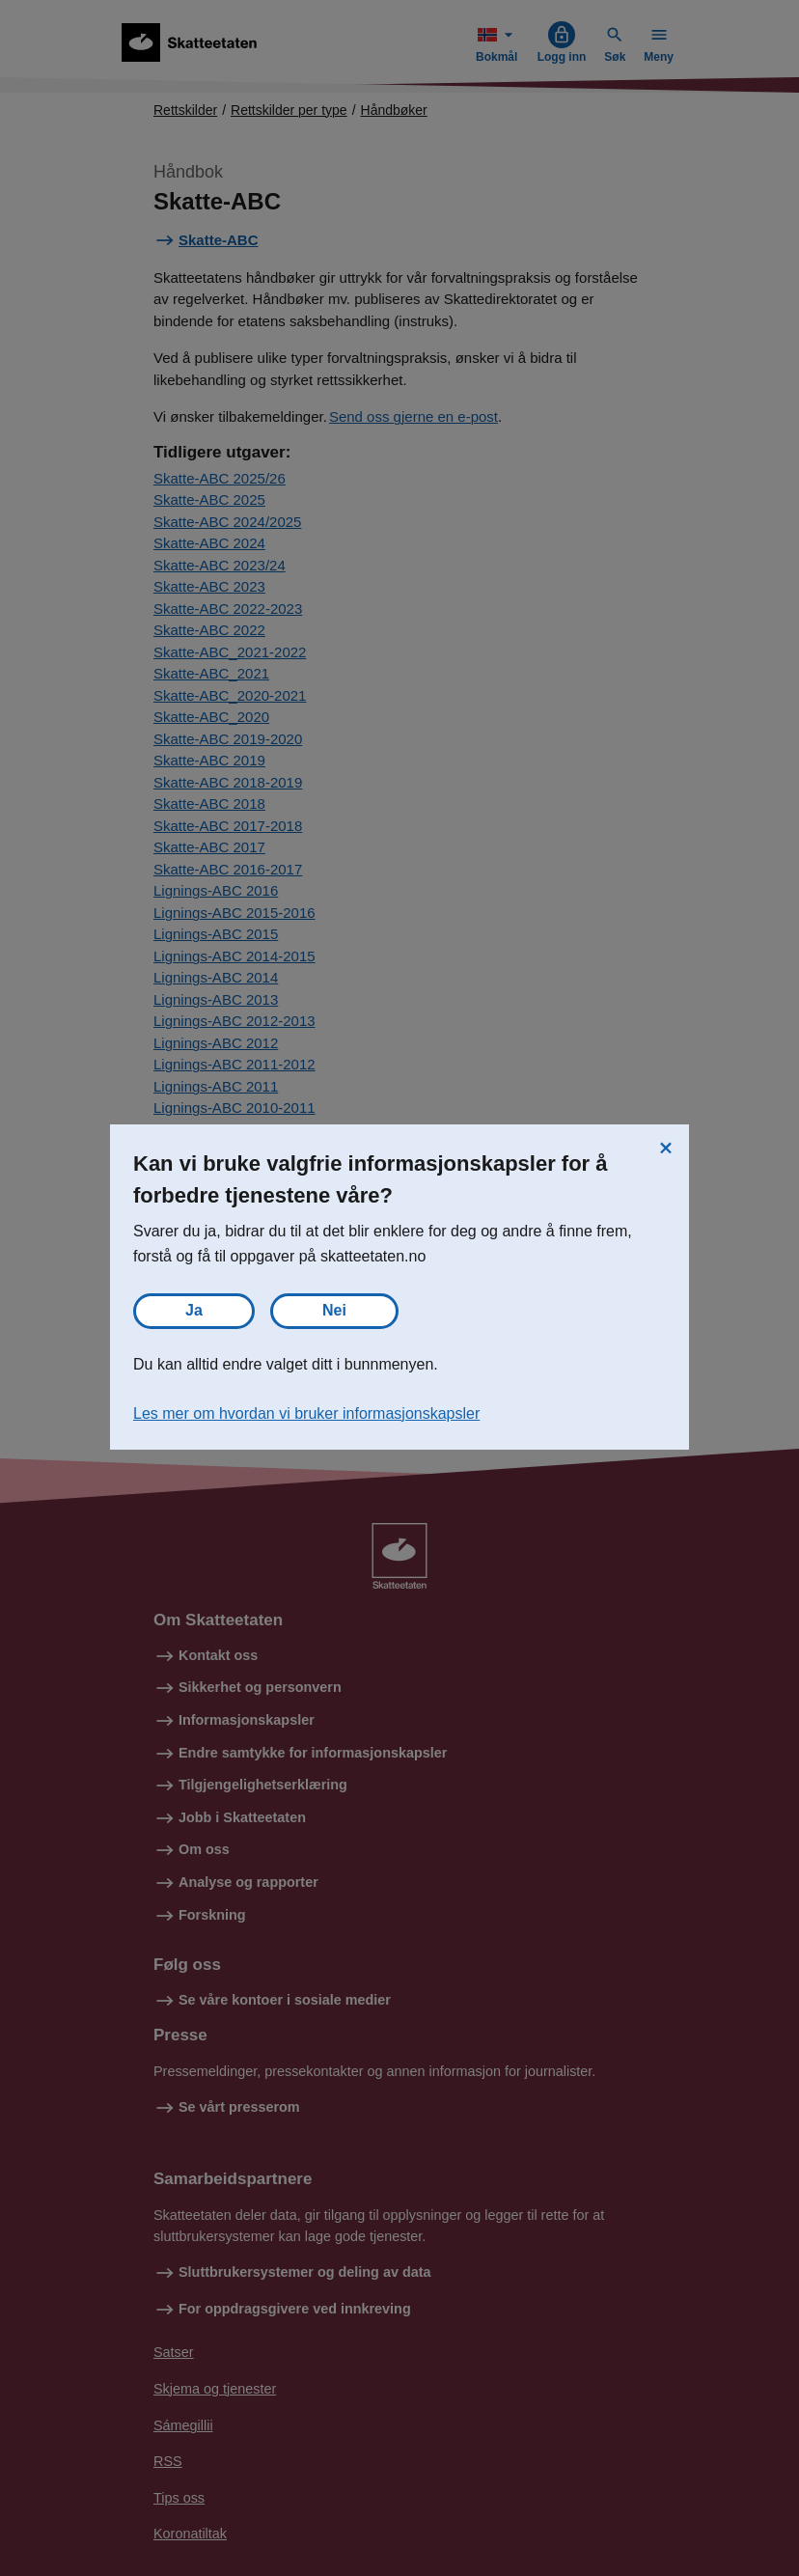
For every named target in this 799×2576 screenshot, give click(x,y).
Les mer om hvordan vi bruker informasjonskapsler (306, 1413)
